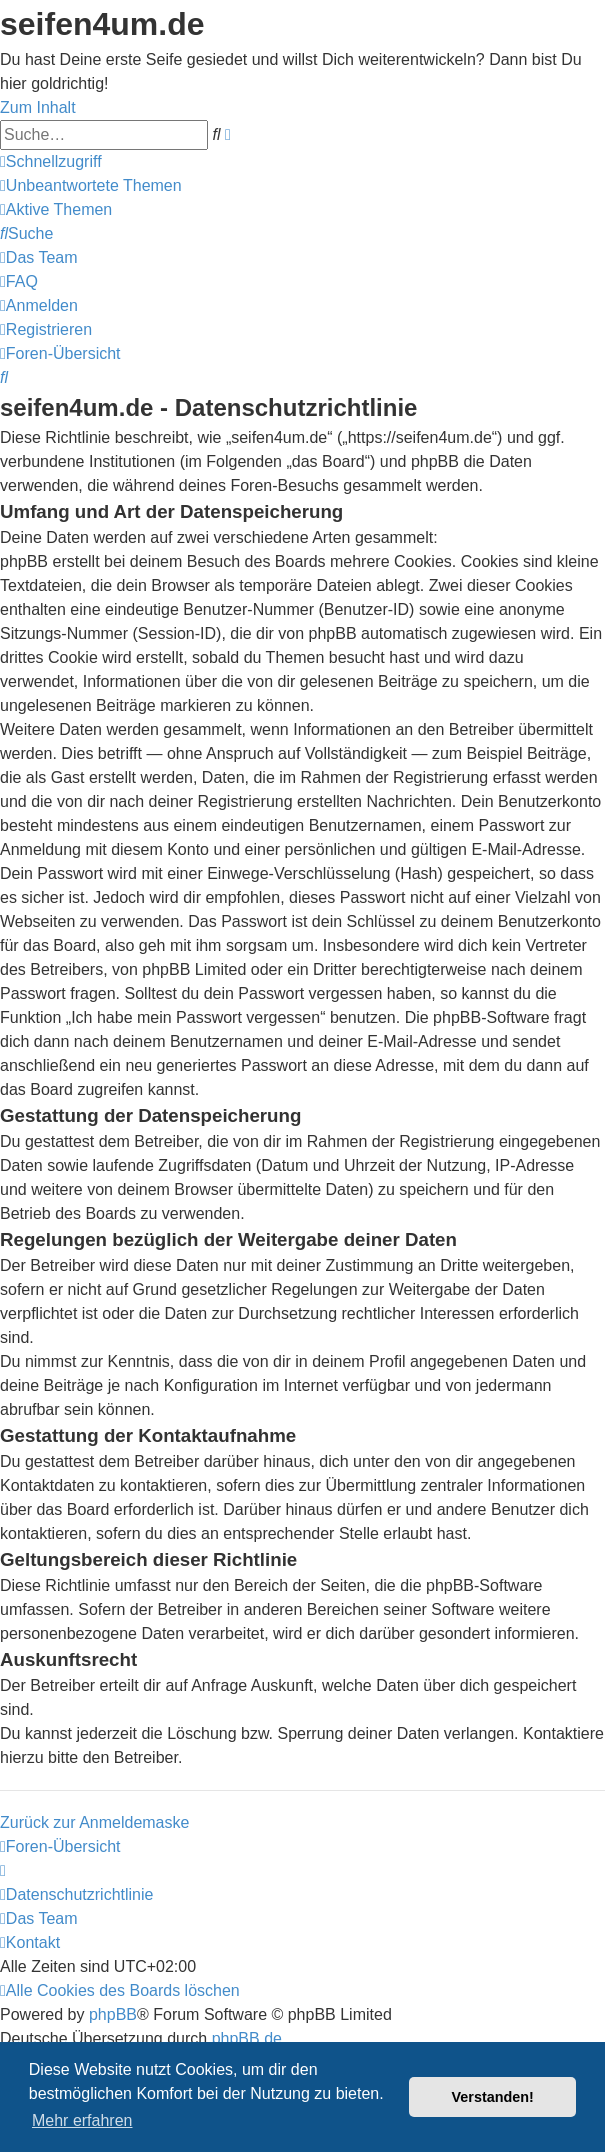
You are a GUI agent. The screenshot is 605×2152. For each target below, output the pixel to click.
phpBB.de (247, 2038)
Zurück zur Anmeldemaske (94, 1822)
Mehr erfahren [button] (82, 2120)
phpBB (113, 2014)
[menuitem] (91, 185)
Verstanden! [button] (493, 2097)
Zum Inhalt (38, 107)
